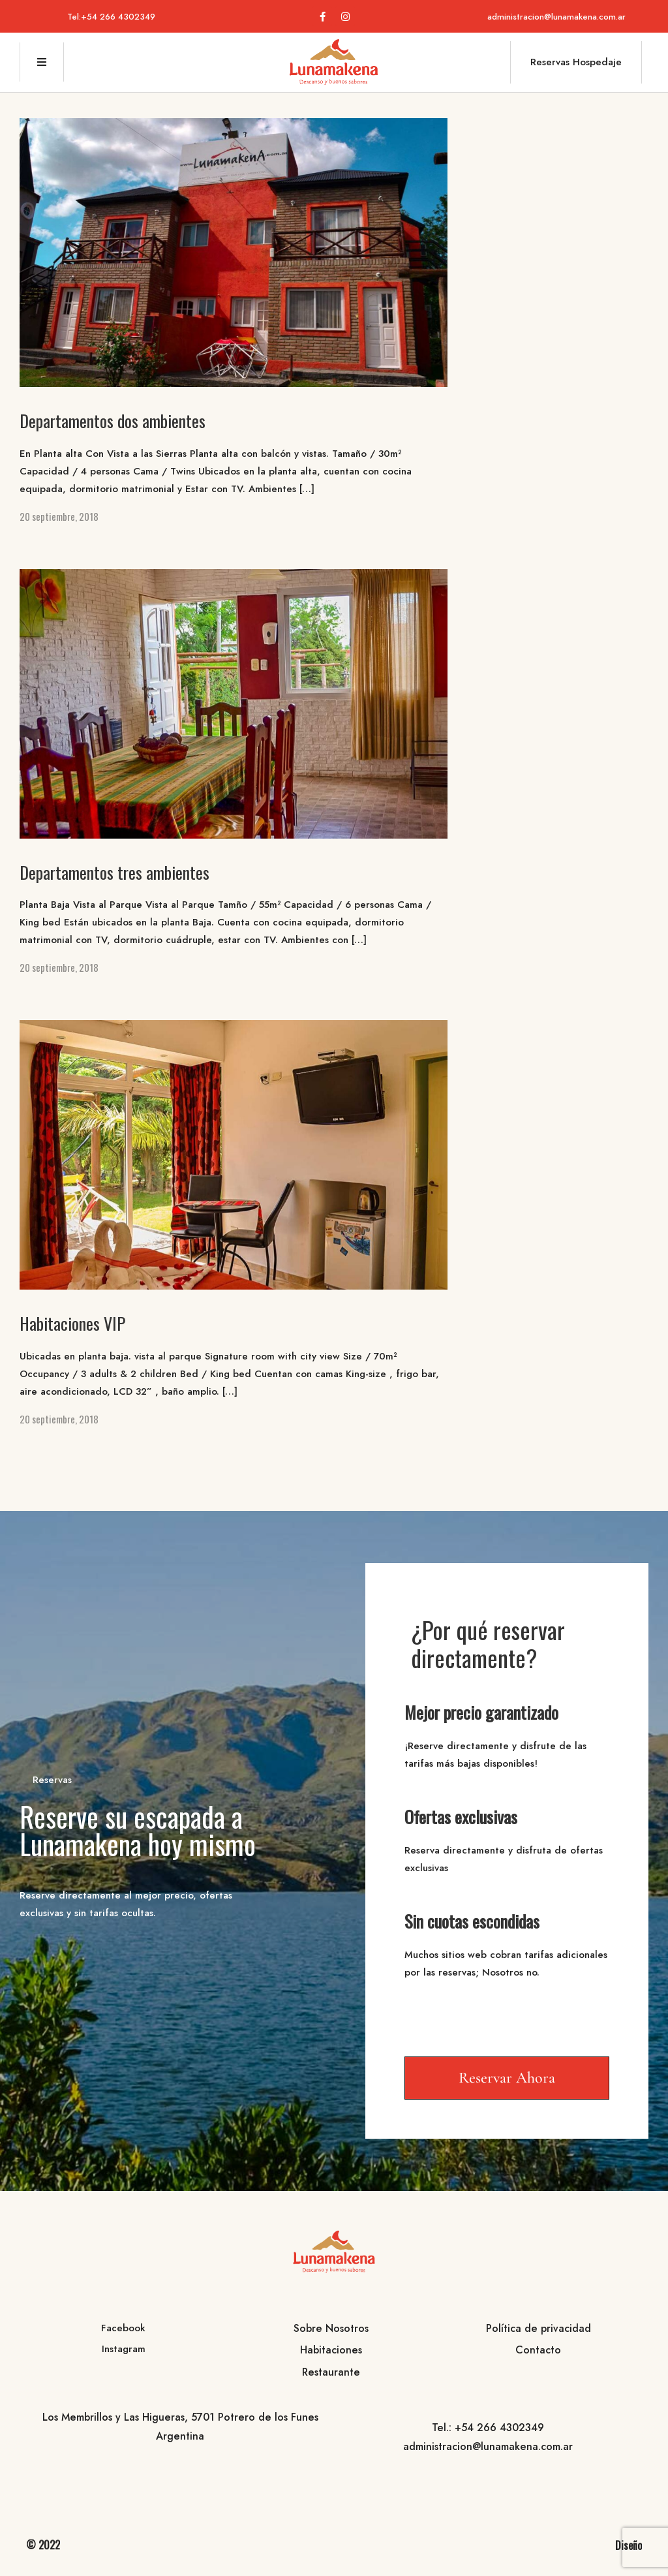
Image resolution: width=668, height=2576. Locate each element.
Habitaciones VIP (72, 1323)
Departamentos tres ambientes (114, 872)
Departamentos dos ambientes (112, 420)
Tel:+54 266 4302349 (111, 16)
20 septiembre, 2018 (59, 516)
